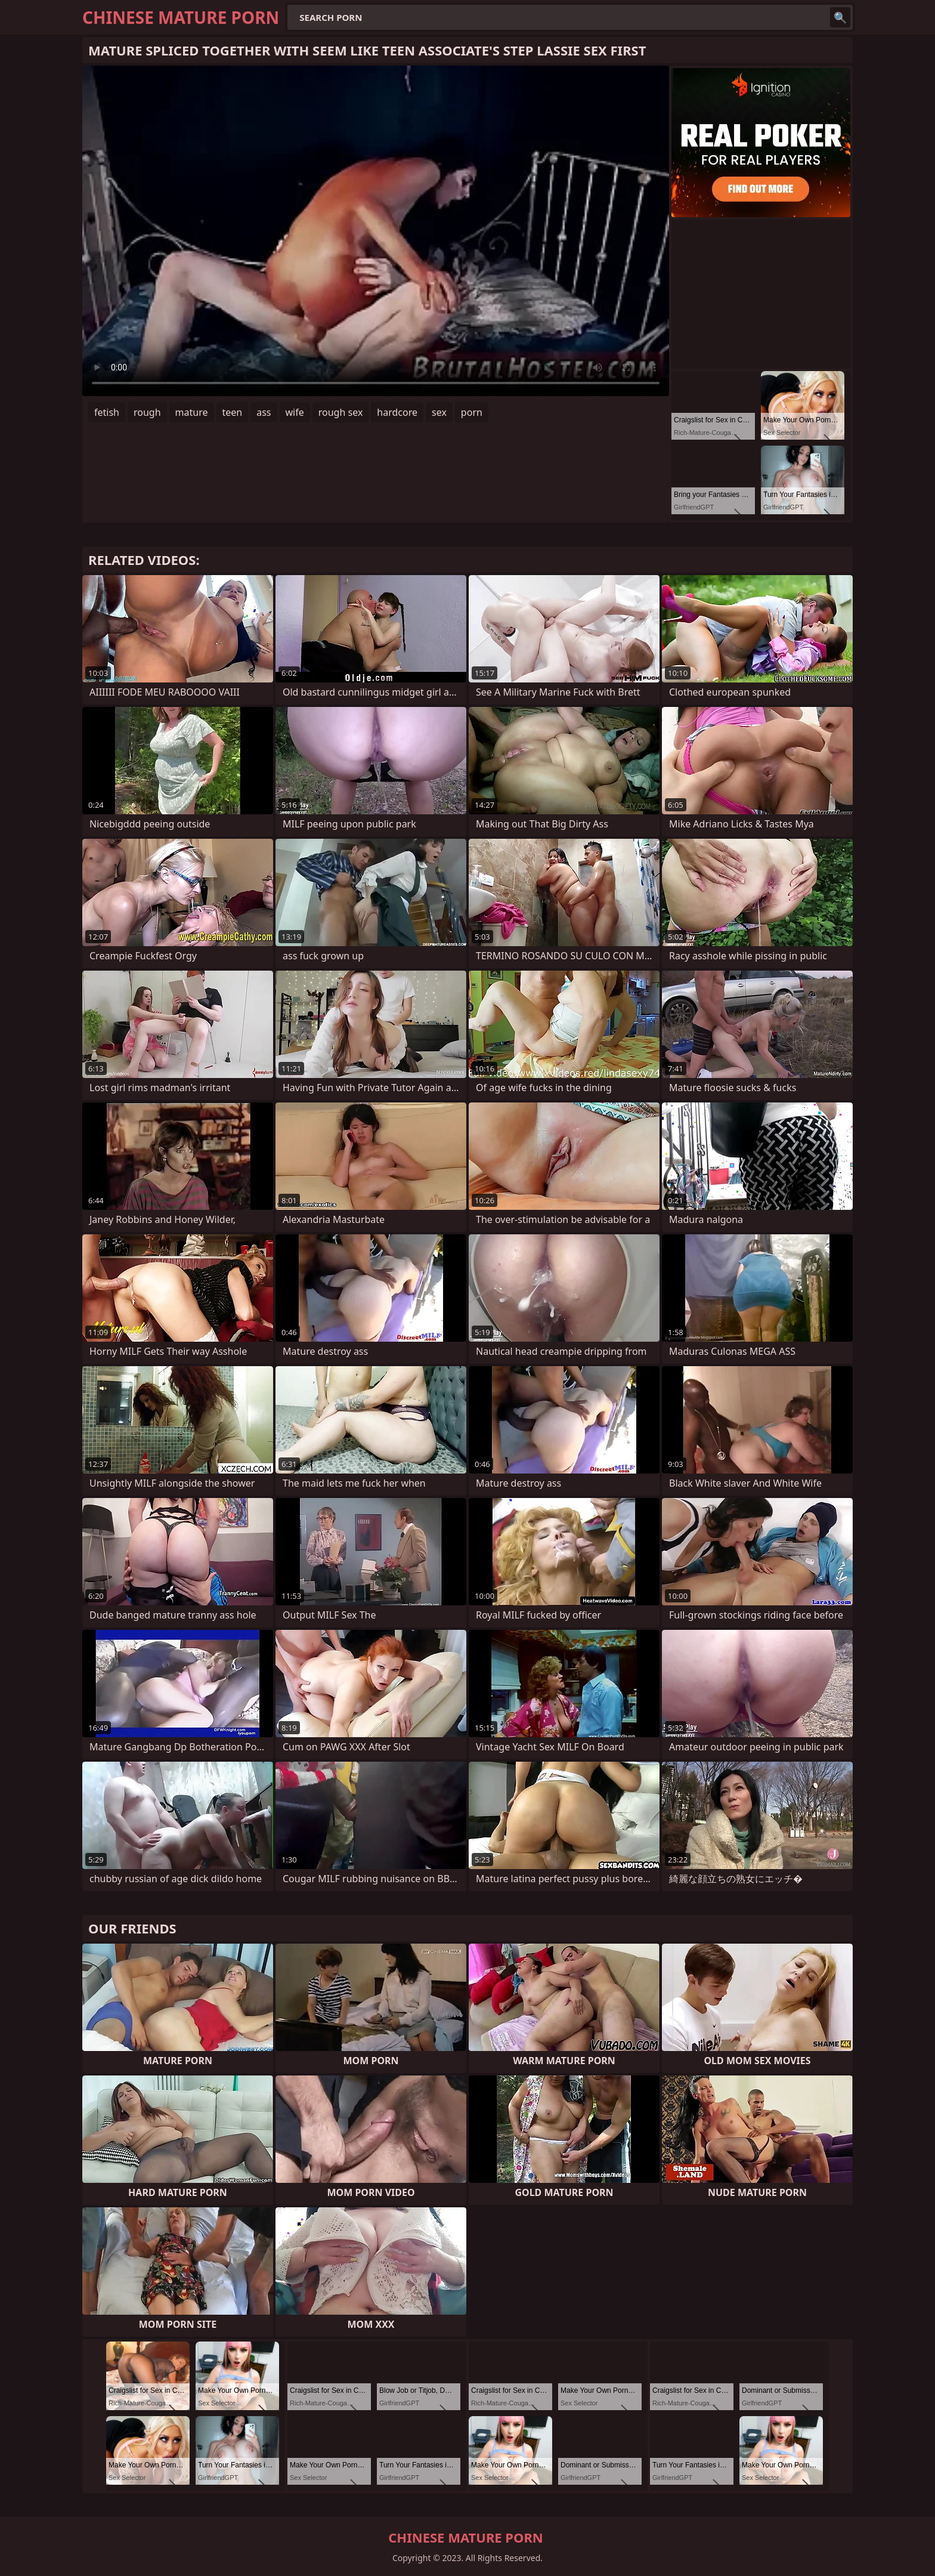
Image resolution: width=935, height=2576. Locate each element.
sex (439, 412)
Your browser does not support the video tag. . (375, 231)
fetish (106, 412)
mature (191, 412)
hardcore (397, 412)
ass (263, 412)
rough (147, 412)
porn (471, 412)
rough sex (340, 412)
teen (232, 412)
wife (295, 412)
